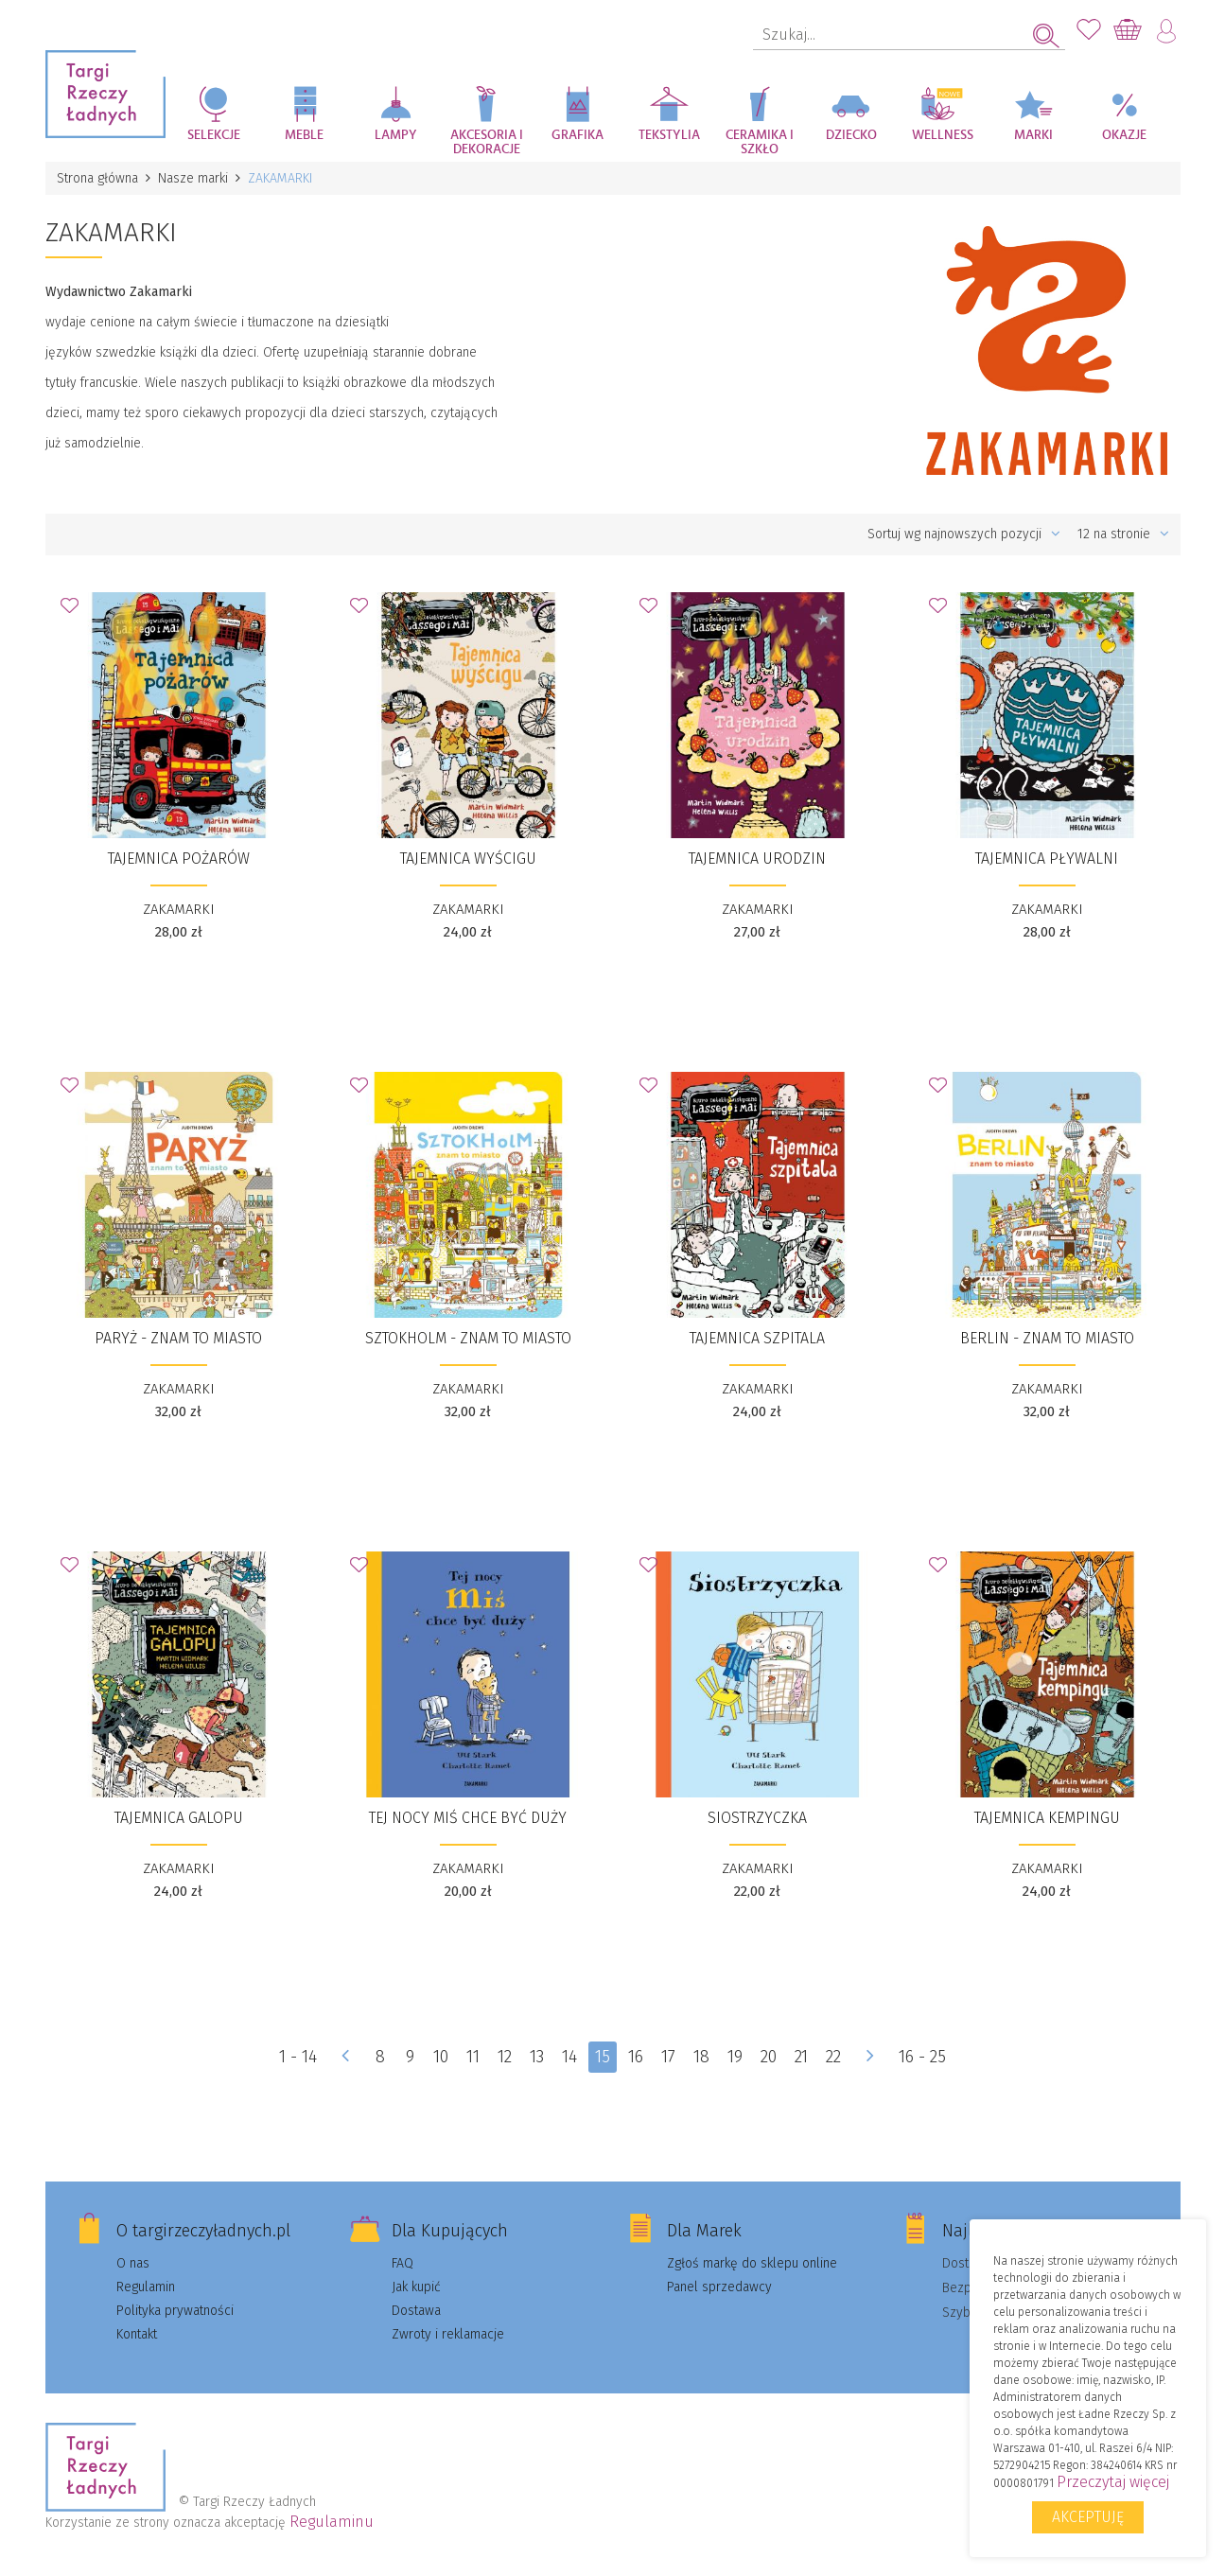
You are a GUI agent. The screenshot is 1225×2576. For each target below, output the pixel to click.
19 (735, 2056)
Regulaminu (331, 2522)
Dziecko (851, 135)
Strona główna (97, 178)
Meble (304, 135)
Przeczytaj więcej (1113, 2482)
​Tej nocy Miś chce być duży (468, 1818)
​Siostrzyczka (757, 1818)
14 (569, 2056)
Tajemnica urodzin (757, 858)
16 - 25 (922, 2056)
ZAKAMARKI (179, 909)
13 (537, 2056)
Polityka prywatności (175, 2311)
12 (505, 2056)
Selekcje (213, 135)
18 (701, 2056)
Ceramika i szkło (760, 142)
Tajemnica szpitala (757, 1338)
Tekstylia (669, 135)
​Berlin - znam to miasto (1047, 1338)
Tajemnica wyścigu (468, 858)
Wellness (942, 135)
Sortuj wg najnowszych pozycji (963, 534)
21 (801, 2056)
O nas (132, 2263)
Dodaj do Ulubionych (75, 611)
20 (769, 2056)
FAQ (402, 2263)
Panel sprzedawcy (719, 2287)
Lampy (396, 135)
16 (635, 2056)
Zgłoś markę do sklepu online (752, 2263)
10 (440, 2056)
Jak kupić (416, 2287)
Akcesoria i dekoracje (486, 142)
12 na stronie (1123, 534)
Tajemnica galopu (178, 1818)
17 (668, 2056)
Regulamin (145, 2287)
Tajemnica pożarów (179, 858)
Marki (1033, 135)
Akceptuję (1088, 2517)
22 (833, 2056)
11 (473, 2056)
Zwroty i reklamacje (448, 2334)
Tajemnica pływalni (1046, 858)
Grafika (577, 135)
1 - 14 (298, 2056)
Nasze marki (193, 178)
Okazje (1124, 135)
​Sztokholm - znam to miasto (468, 1338)
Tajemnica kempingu (1047, 1818)
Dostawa (416, 2311)
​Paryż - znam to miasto (178, 1338)
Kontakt (136, 2334)
